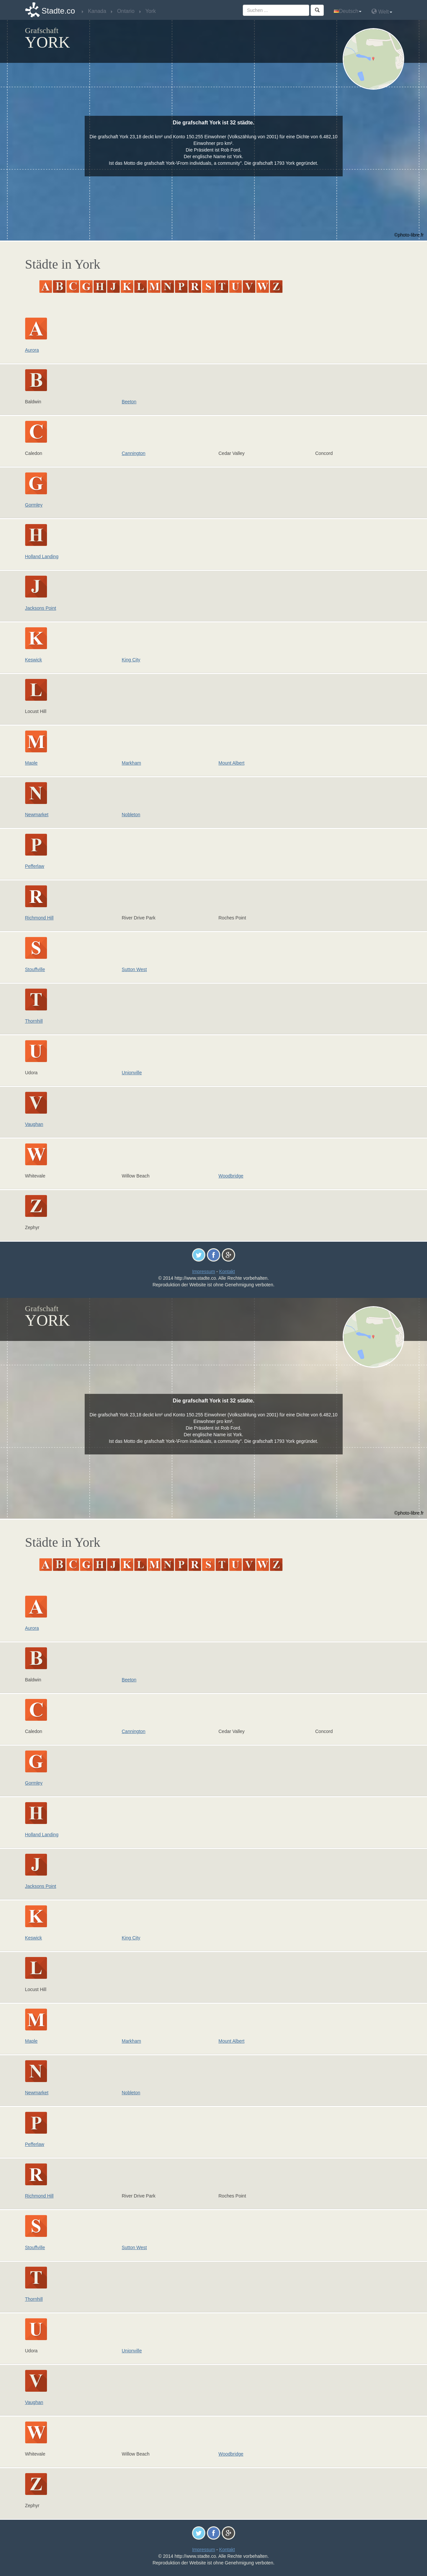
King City (131, 659)
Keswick (33, 659)
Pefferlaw (34, 866)
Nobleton (131, 814)
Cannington (134, 453)
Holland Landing (42, 556)
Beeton (129, 401)
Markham (131, 763)
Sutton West (134, 969)
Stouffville (35, 969)
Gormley (34, 505)
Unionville (132, 1072)
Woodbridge (231, 1175)
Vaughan (34, 1124)
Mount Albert (232, 763)
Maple (31, 763)
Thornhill (34, 1021)
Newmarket (37, 814)
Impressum (203, 1271)
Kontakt (227, 1271)
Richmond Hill (39, 917)
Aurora (32, 350)
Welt (381, 11)
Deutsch (348, 11)
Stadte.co (58, 10)
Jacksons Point (40, 608)
